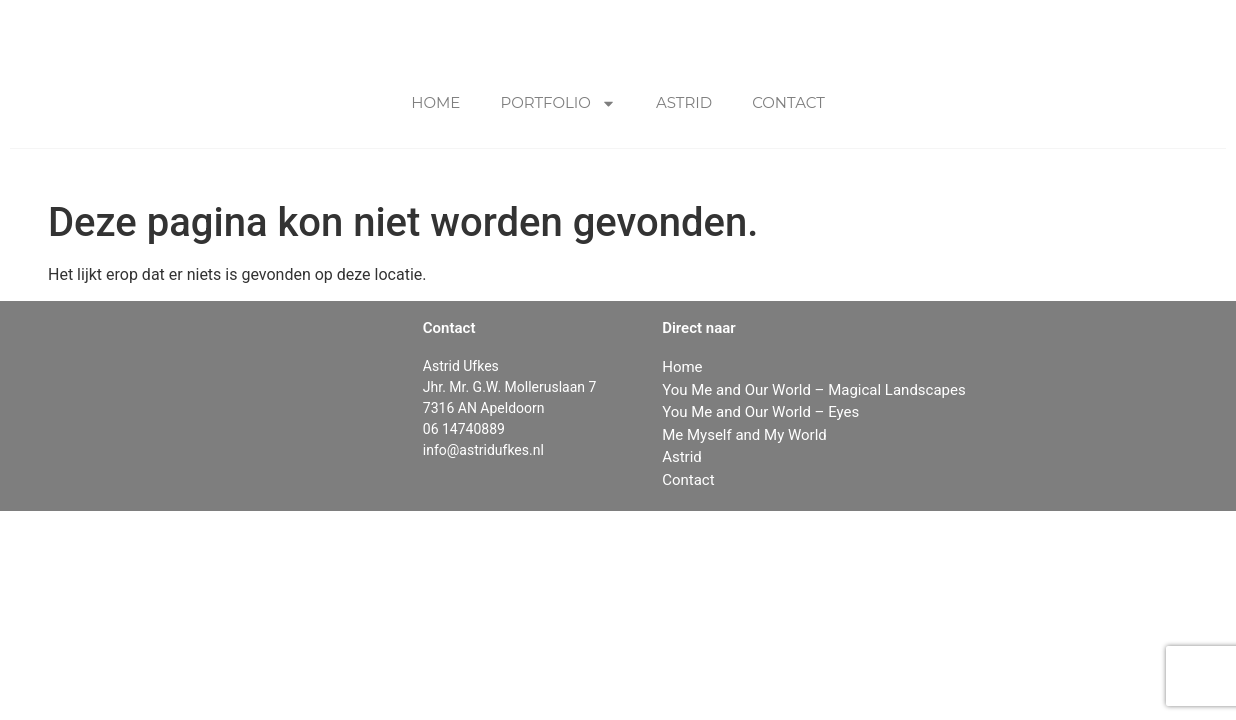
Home (435, 102)
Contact (788, 102)
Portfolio (558, 103)
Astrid (684, 102)
